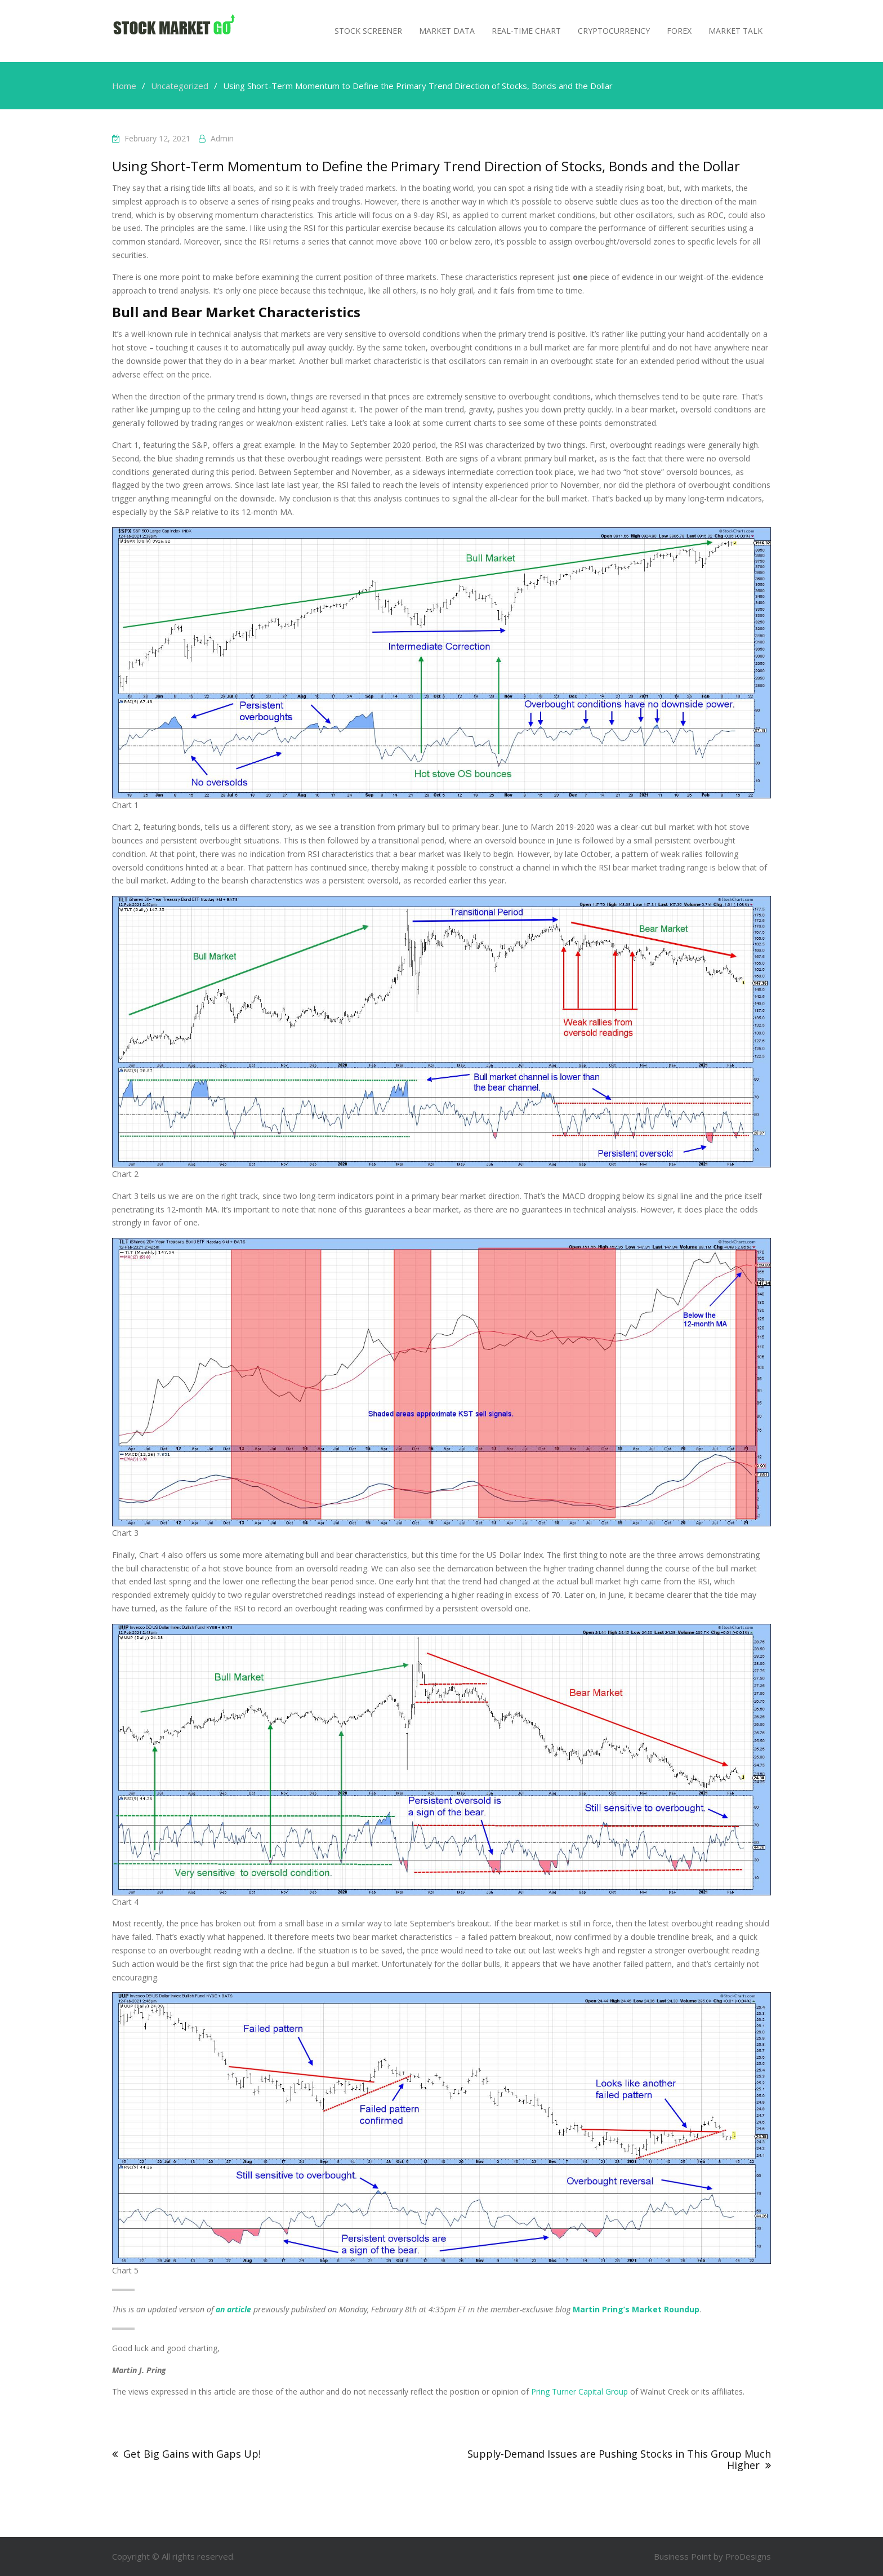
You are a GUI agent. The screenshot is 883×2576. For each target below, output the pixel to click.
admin (222, 138)
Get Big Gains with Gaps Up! (192, 2453)
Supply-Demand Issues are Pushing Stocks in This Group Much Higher (619, 2459)
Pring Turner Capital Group (579, 2391)
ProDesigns (748, 2556)
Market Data (447, 30)
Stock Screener (368, 30)
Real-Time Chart (526, 30)
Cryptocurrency (614, 30)
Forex (679, 30)
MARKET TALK (735, 30)
